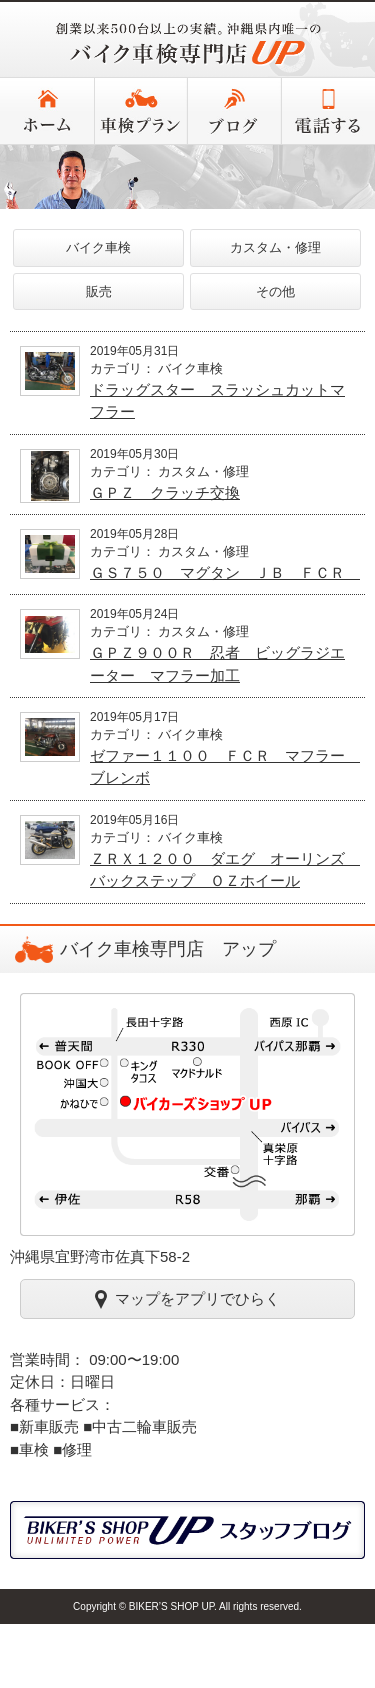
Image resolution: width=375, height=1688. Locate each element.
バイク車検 (98, 247)
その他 (275, 291)
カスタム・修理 (275, 247)
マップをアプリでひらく (187, 1298)
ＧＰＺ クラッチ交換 (165, 492)
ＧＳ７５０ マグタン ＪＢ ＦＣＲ (225, 572)
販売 (99, 291)
